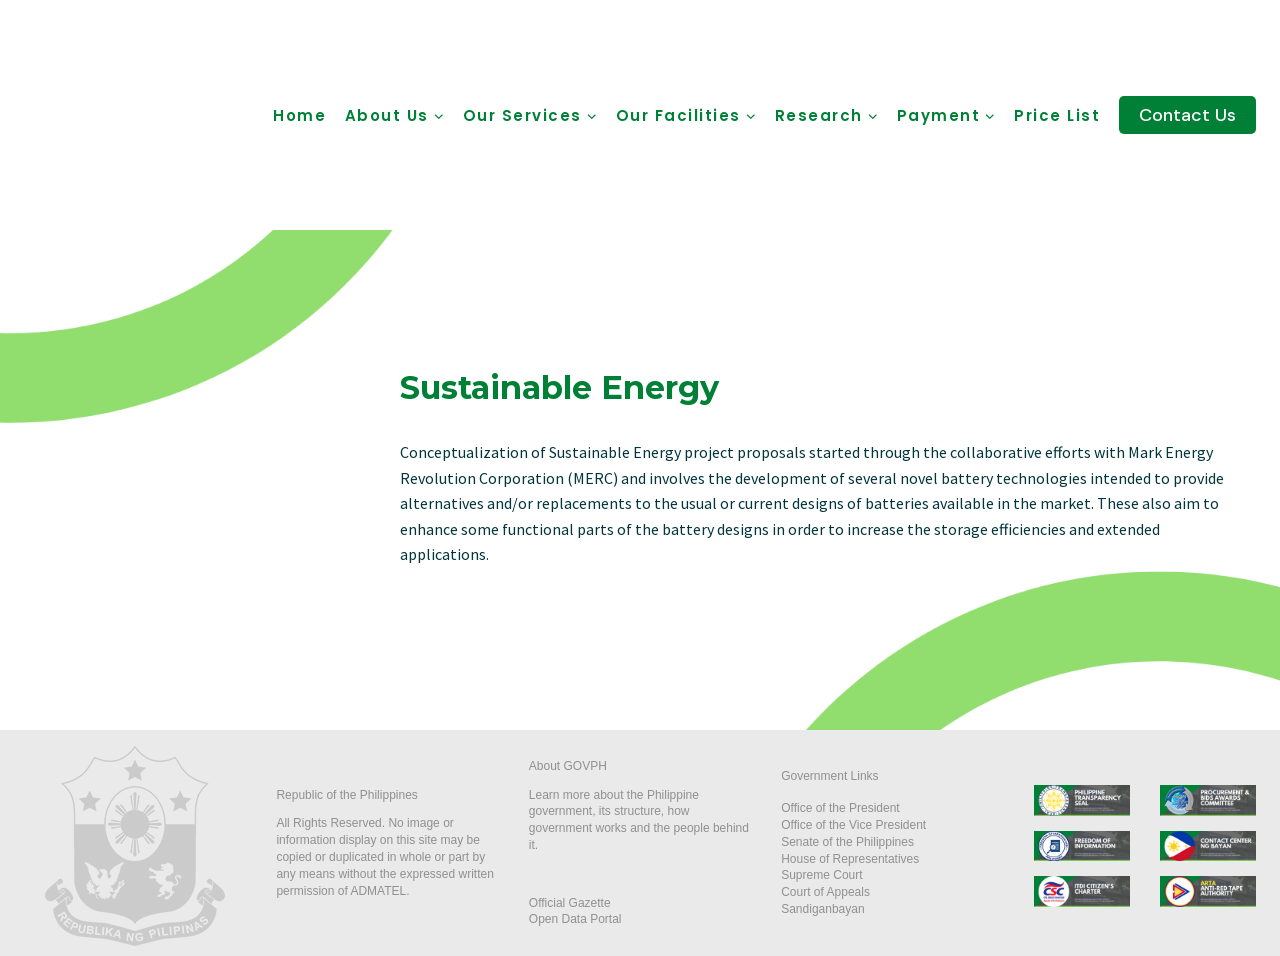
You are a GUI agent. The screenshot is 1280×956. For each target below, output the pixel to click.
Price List (1057, 115)
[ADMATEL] (139, 115)
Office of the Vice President (853, 825)
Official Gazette (570, 903)
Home (299, 115)
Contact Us (1187, 115)
